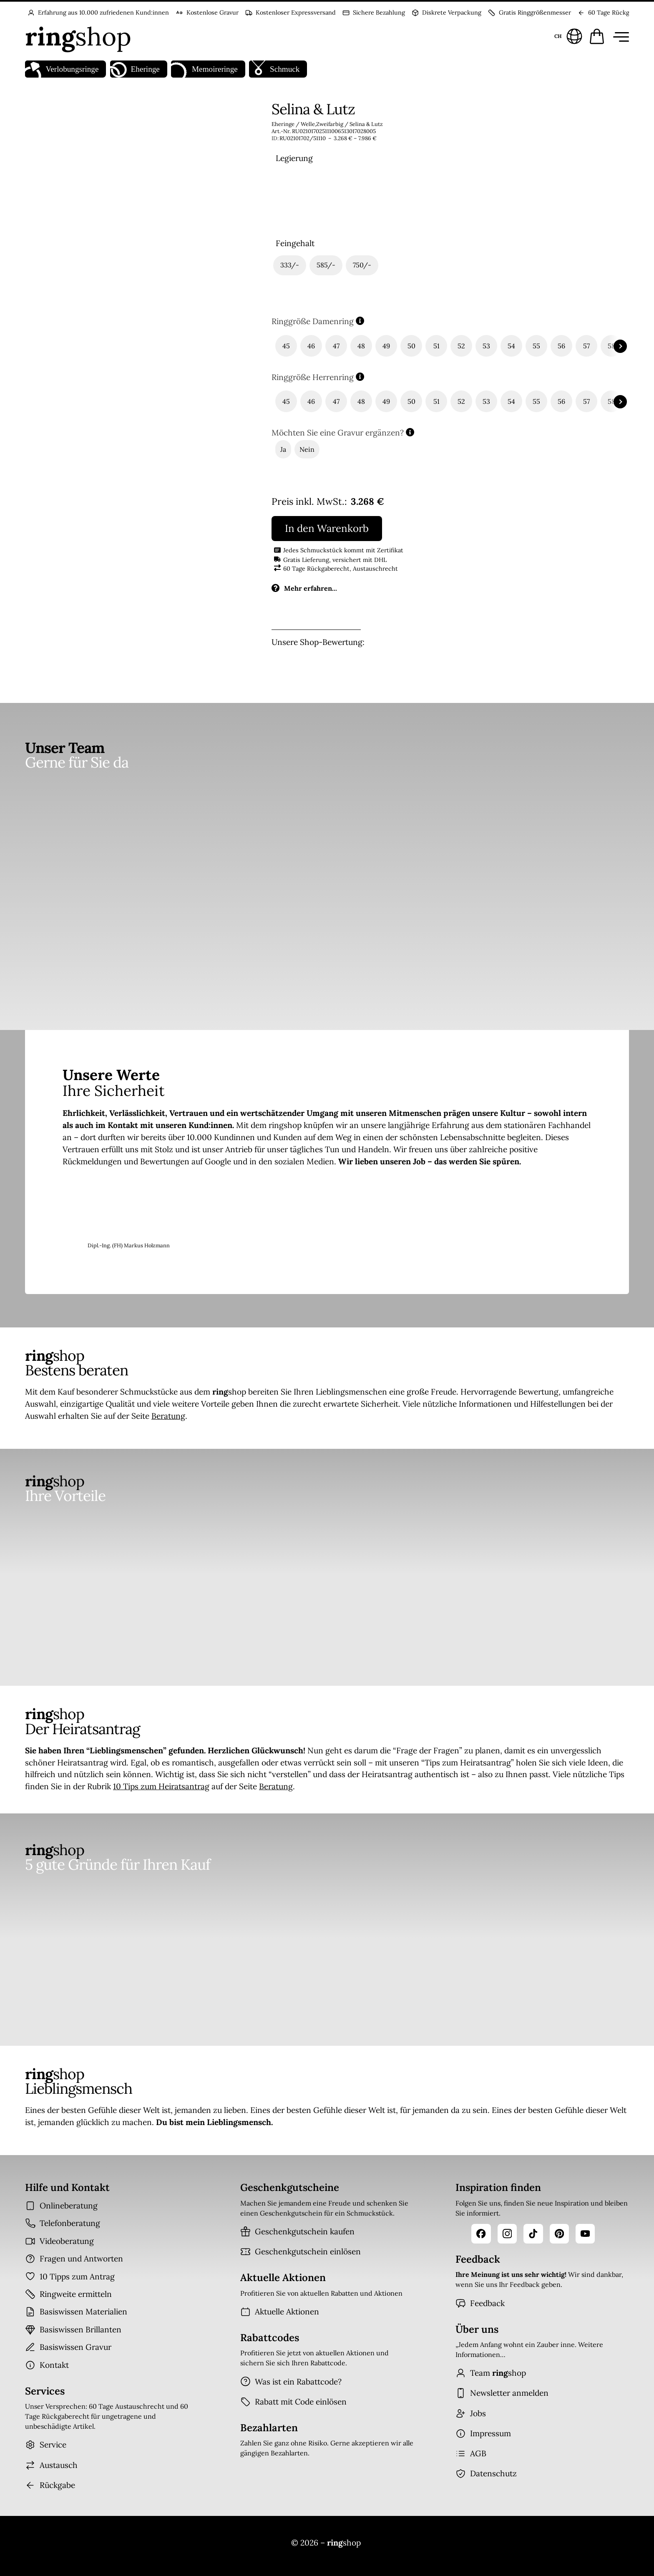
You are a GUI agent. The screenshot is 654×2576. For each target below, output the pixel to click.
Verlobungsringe (61, 69)
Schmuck (274, 69)
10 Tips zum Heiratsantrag (161, 1786)
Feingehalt (295, 243)
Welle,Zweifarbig (322, 124)
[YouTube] (585, 2233)
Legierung (294, 158)
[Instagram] (507, 2233)
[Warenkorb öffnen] (597, 36)
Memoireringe (204, 69)
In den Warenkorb (327, 528)
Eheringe (135, 69)
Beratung (168, 1416)
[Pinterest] (559, 2233)
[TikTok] (533, 2233)
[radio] (295, 200)
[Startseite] (78, 36)
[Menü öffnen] (619, 36)
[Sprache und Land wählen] (567, 36)
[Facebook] (480, 2233)
